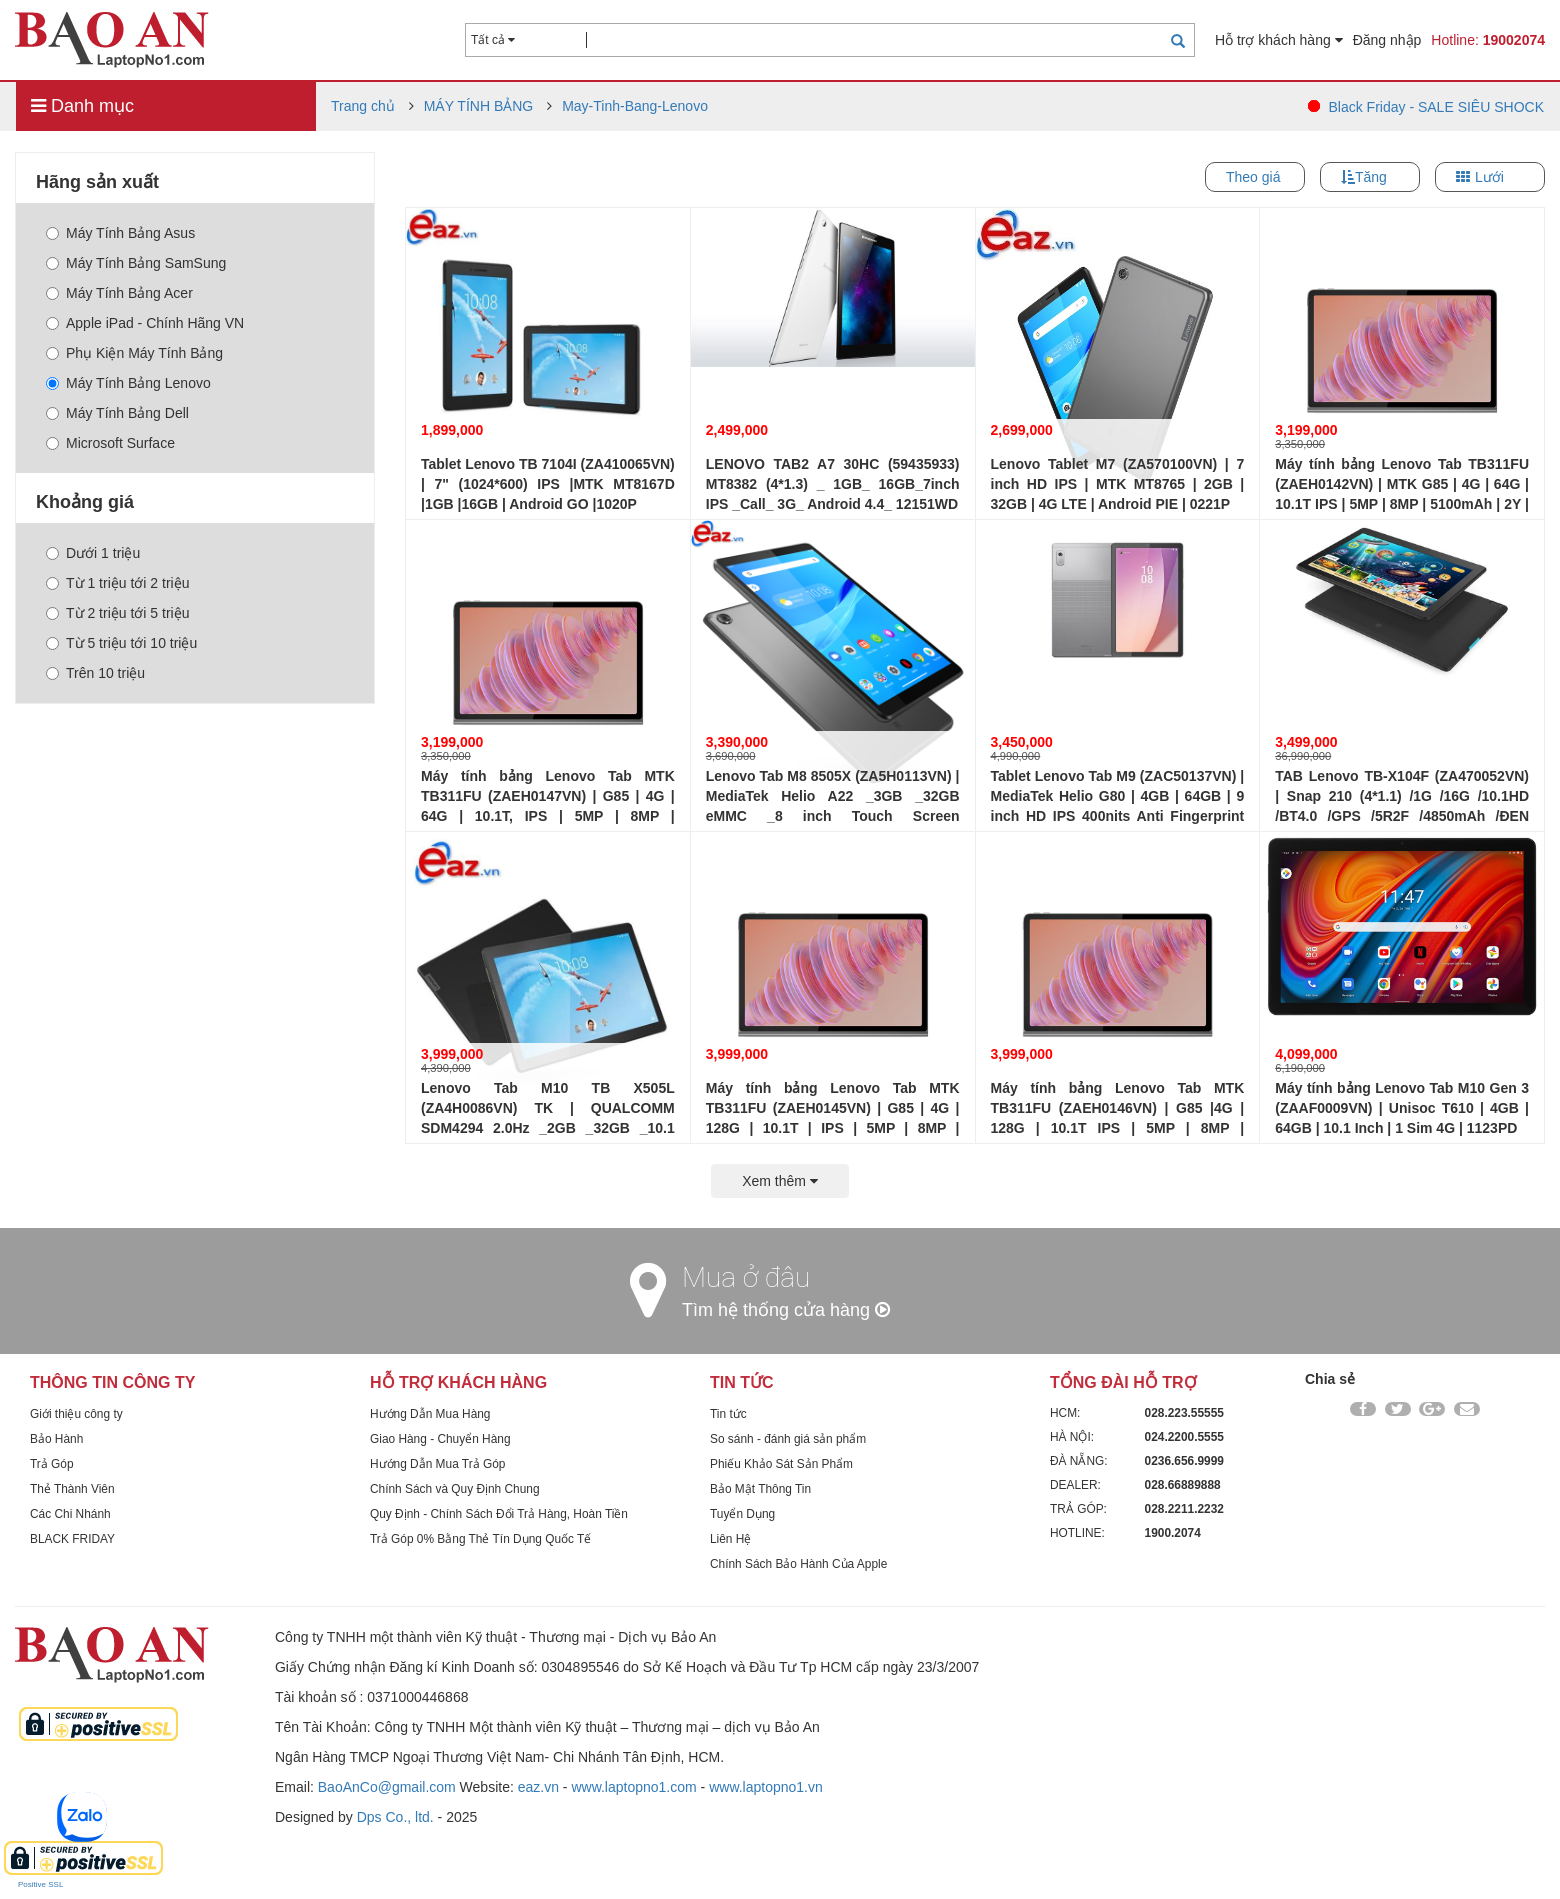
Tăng (1371, 177)
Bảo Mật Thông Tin (760, 1489)
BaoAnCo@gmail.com (387, 1787)
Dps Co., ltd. (395, 1817)
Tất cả (493, 40)
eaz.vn (538, 1787)
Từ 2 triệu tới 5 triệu (117, 613)
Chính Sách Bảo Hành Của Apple (798, 1564)
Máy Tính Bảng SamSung (136, 263)
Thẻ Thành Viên (72, 1489)
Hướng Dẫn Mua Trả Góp (437, 1464)
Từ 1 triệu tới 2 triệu (117, 583)
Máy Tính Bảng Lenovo (128, 383)
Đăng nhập (1387, 40)
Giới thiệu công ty (76, 1414)
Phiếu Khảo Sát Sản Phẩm (781, 1464)
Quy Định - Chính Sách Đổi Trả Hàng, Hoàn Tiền (499, 1514)
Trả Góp (52, 1464)
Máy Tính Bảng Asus (120, 233)
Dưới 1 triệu (93, 553)
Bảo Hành (56, 1439)
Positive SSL (40, 1884)
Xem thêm (780, 1181)
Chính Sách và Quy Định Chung (455, 1489)
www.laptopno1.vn (766, 1787)
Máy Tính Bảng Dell (117, 413)
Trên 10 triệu (95, 673)
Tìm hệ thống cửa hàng (786, 1310)
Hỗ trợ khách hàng (1279, 40)
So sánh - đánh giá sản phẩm (788, 1439)
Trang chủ (363, 106)
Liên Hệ (730, 1539)
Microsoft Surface (110, 443)
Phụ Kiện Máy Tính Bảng (134, 353)
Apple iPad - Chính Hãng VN (145, 323)
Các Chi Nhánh (70, 1514)
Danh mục (82, 106)
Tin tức (728, 1414)
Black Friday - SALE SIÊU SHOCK (1436, 107)
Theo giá (1253, 177)
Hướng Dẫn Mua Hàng (430, 1414)
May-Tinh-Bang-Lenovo (635, 106)
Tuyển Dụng (742, 1514)
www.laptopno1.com (633, 1787)
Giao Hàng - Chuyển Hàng (440, 1439)
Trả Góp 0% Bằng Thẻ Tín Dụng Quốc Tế (480, 1539)
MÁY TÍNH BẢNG (479, 106)
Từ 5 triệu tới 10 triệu (121, 643)
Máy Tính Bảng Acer (119, 293)
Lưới (1489, 177)
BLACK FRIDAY (72, 1539)
